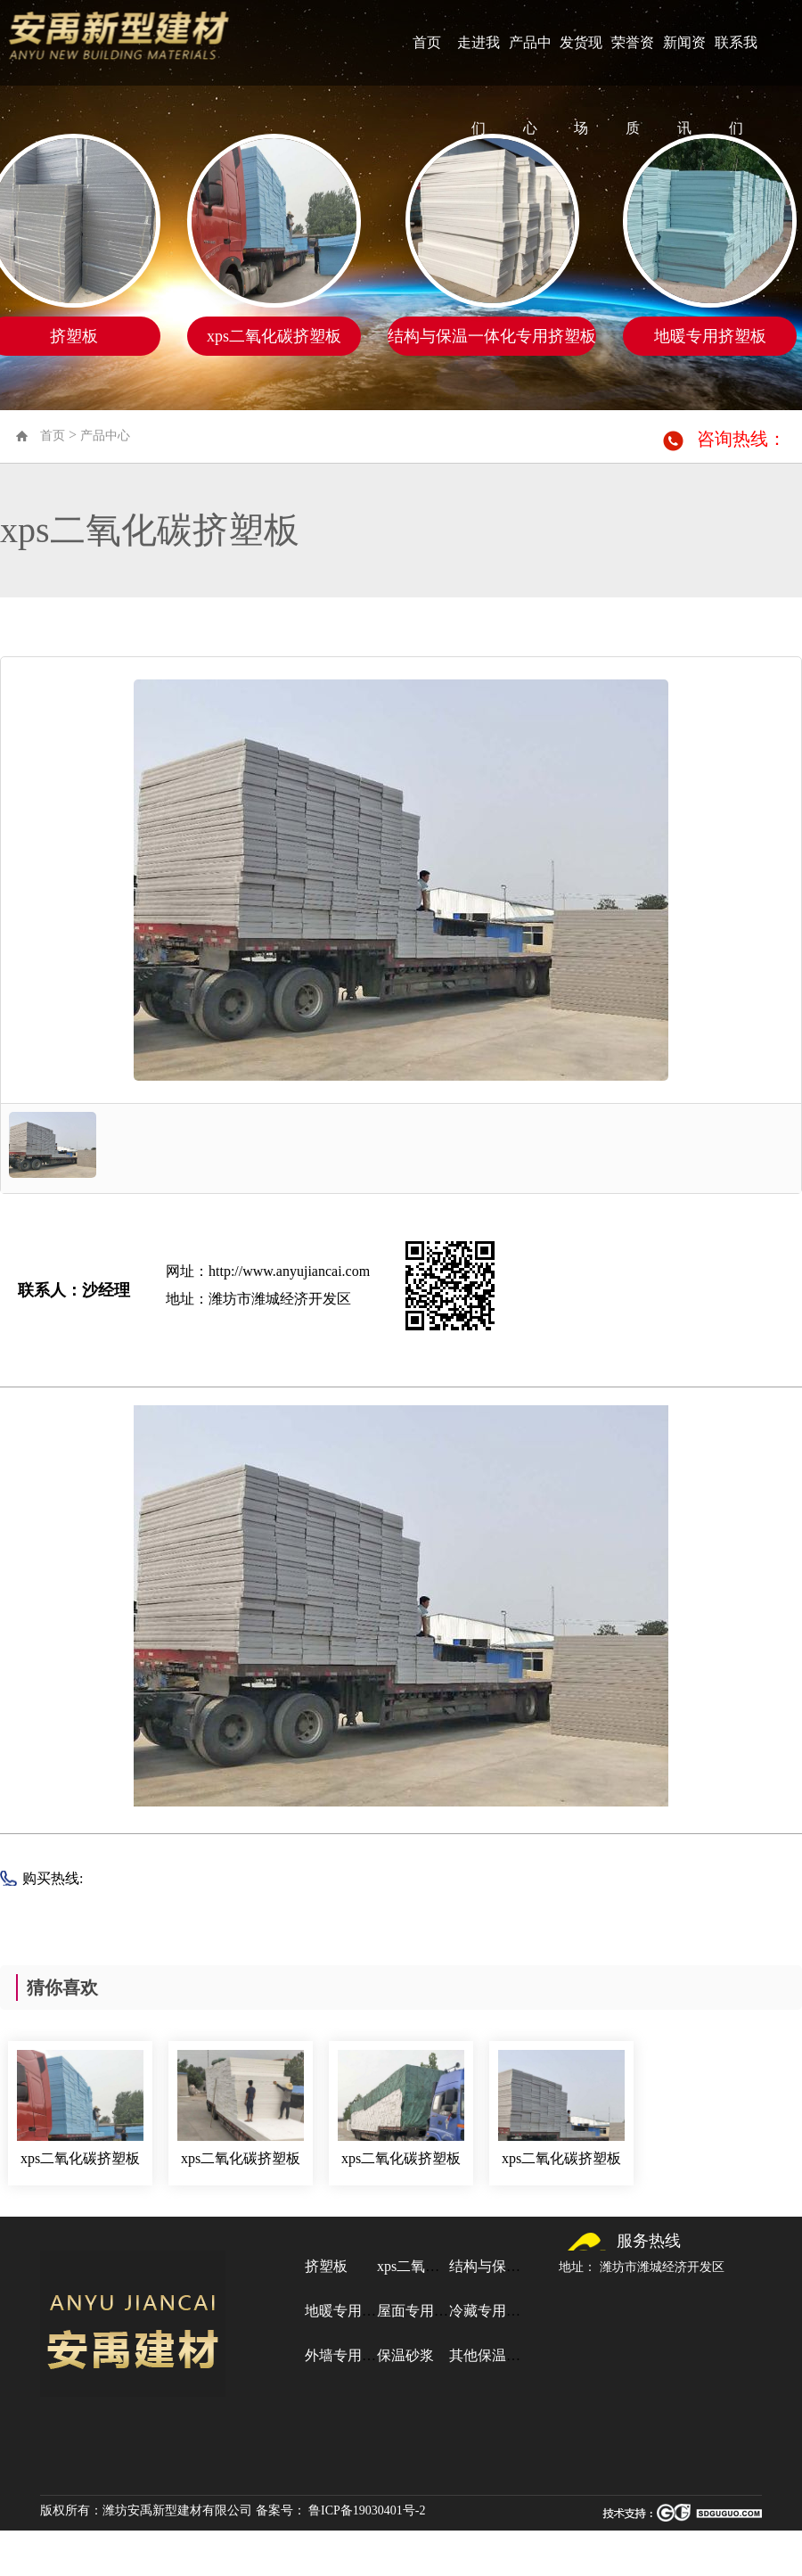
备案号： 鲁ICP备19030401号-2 (341, 2510)
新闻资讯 (684, 85)
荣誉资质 (632, 85)
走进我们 (478, 85)
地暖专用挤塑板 (355, 2310)
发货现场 (581, 85)
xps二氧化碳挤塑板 (80, 2158)
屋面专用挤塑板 (427, 2310)
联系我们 (736, 85)
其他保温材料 (492, 2355)
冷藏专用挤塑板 (499, 2310)
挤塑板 (326, 2266)
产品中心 (530, 85)
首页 (427, 42)
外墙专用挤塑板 (355, 2355)
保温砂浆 (405, 2355)
